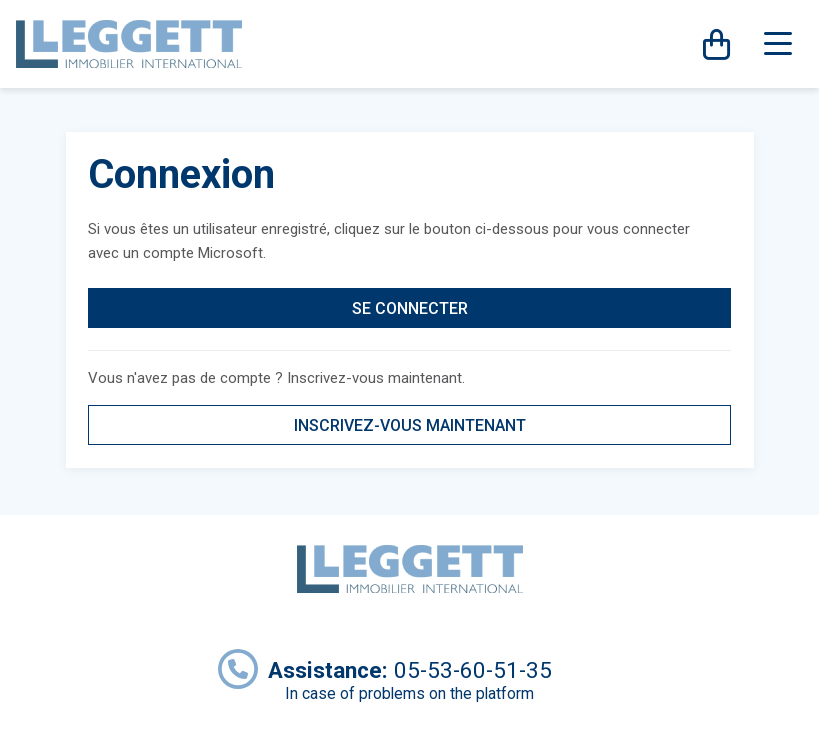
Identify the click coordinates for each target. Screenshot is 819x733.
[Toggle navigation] (778, 44)
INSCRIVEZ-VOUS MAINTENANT (410, 425)
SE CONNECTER (410, 308)
